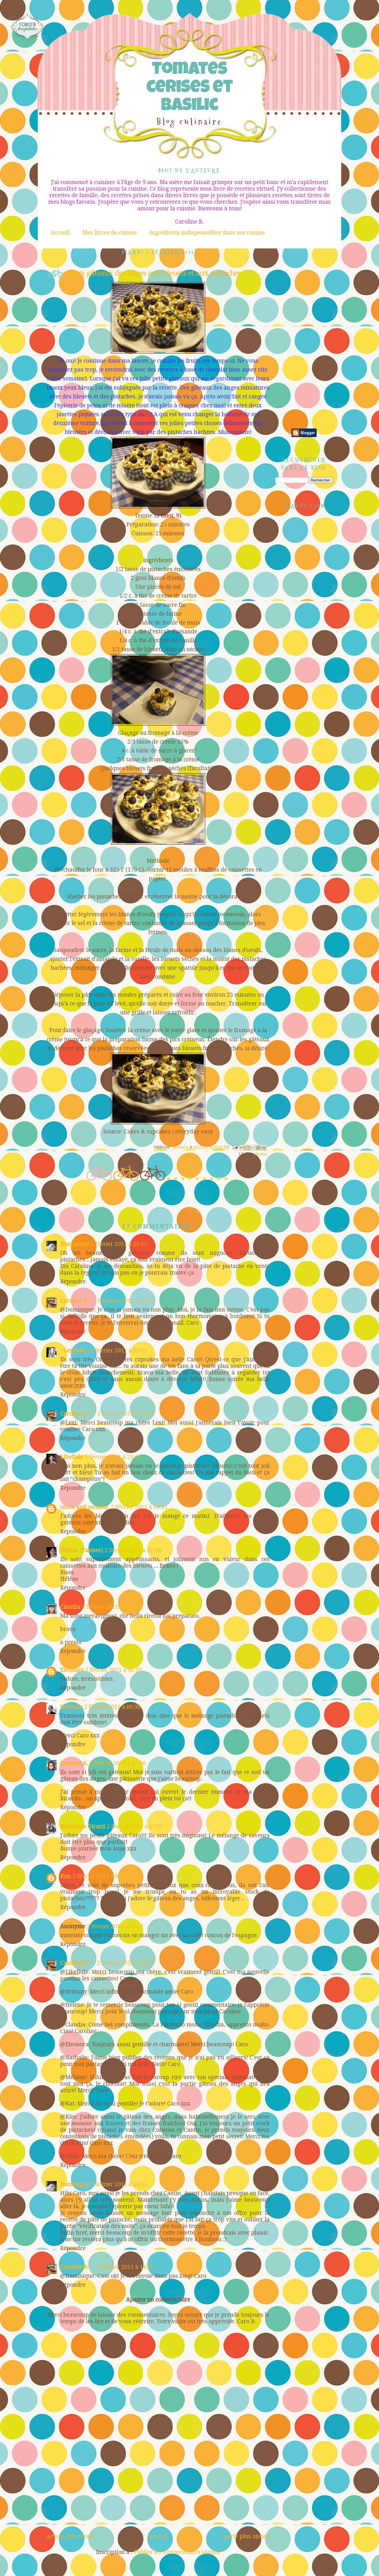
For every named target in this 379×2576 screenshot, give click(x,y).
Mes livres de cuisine (109, 232)
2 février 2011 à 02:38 (133, 1550)
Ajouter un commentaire (158, 2299)
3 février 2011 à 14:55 (125, 2267)
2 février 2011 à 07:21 (135, 1826)
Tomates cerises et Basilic (189, 89)
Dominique (74, 1244)
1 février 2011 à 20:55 (119, 1350)
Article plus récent (70, 2536)
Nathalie (71, 1707)
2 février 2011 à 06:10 (113, 1670)
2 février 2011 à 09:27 (115, 1926)
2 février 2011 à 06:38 (112, 1707)
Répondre (73, 1281)
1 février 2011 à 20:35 (119, 1244)
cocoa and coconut (84, 1507)
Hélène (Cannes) (81, 1550)
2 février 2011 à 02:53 (110, 1607)
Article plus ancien (245, 2536)
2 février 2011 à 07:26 (101, 1876)
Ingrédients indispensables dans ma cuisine (207, 232)
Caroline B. (74, 1300)
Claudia (70, 1607)
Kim (65, 1876)
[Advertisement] (158, 2490)
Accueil (60, 232)
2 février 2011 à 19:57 (125, 1963)
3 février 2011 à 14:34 (119, 2184)
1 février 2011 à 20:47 (125, 1300)
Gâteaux (260, 1154)
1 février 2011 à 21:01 (125, 1414)
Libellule (71, 1457)
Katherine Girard (82, 1826)
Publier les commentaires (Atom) (177, 2552)
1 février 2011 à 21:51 (113, 1457)
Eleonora (72, 1670)
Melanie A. (74, 1763)
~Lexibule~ (74, 1350)
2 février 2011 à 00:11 (139, 1507)
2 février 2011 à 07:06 (118, 1763)
